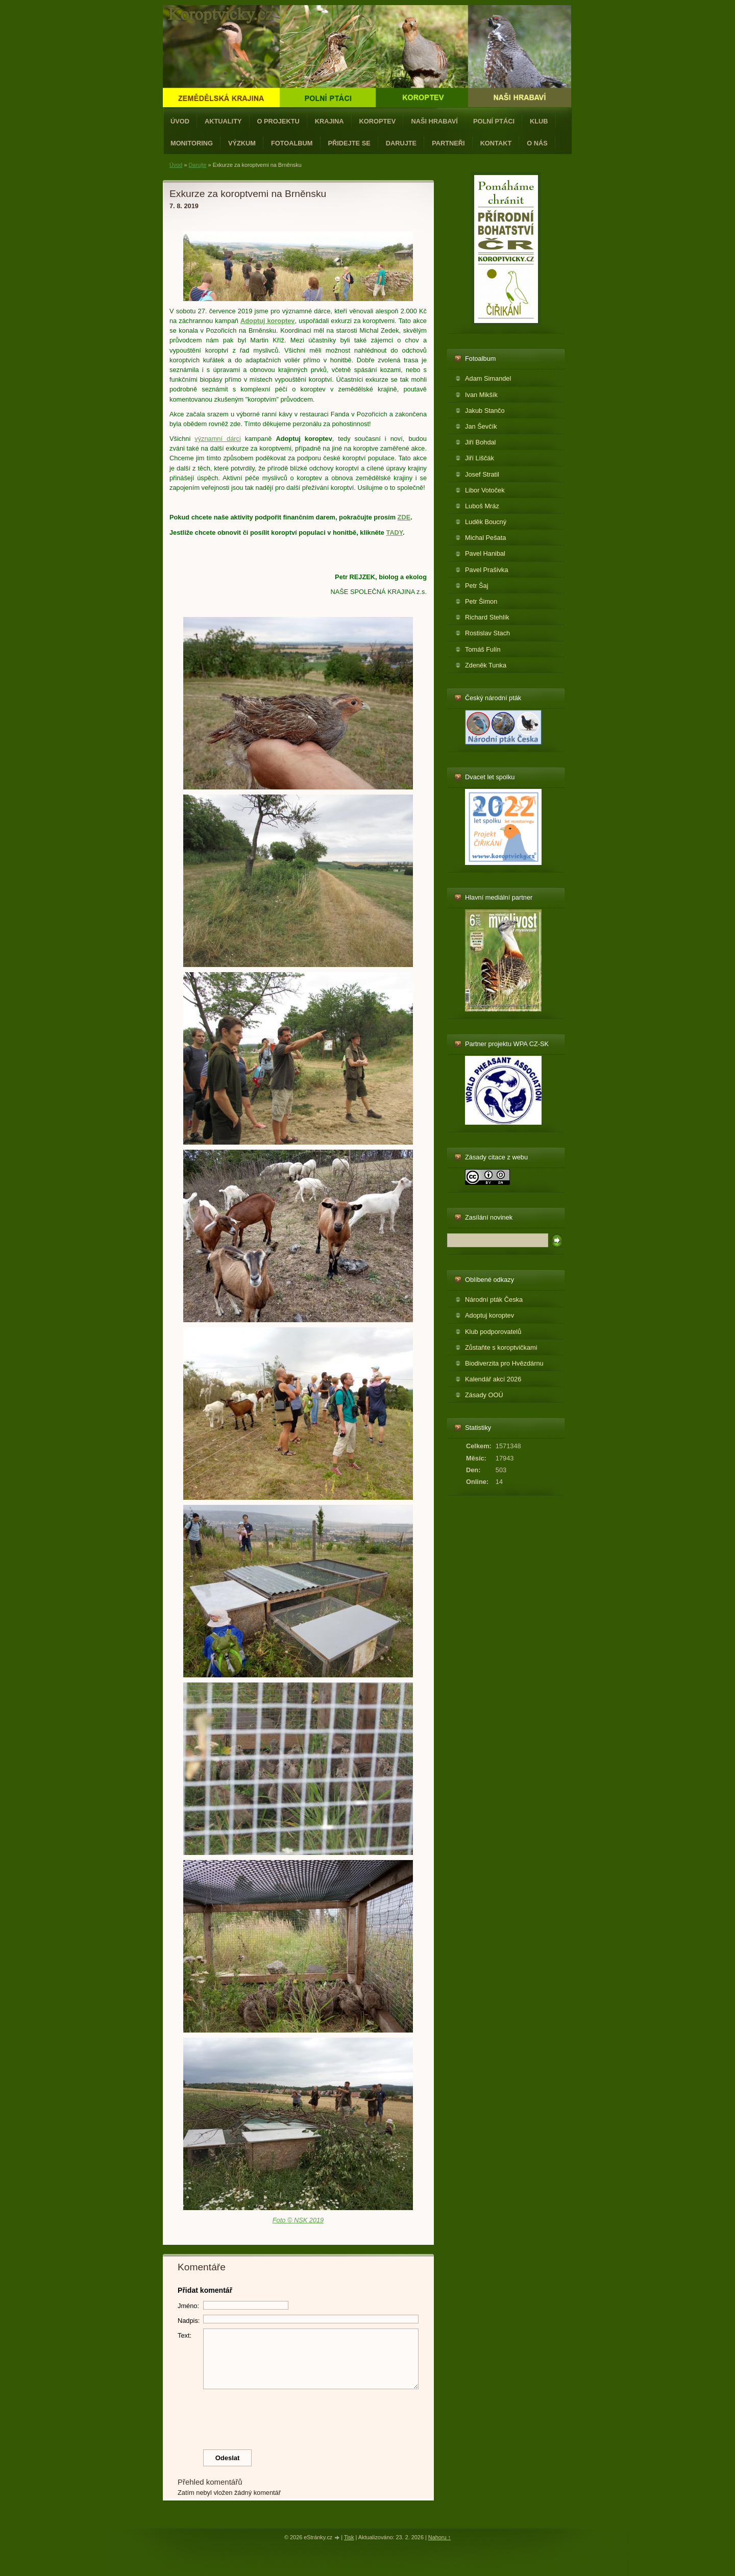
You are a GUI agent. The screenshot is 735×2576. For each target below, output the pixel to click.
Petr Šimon (481, 601)
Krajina (329, 121)
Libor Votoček (485, 490)
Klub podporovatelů (493, 1331)
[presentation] (298, 2417)
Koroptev (377, 121)
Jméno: (188, 2306)
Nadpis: (189, 2320)
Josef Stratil (482, 474)
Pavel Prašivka (486, 570)
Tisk (349, 2537)
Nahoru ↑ (439, 2537)
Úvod (179, 121)
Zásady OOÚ (484, 1395)
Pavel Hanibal (485, 553)
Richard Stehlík (487, 617)
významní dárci (217, 438)
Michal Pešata (485, 537)
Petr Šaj (476, 585)
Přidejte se (349, 143)
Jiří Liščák (479, 458)
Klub (539, 121)
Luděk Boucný (485, 522)
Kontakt (496, 143)
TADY (394, 532)
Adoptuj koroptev (489, 1315)
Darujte (401, 143)
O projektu (278, 121)
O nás (537, 143)
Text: (184, 2335)
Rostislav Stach (487, 633)
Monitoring (191, 143)
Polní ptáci (493, 121)
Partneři (448, 143)
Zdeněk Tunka (485, 665)
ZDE (404, 517)
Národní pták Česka (494, 1299)
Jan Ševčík (481, 426)
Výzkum (242, 143)
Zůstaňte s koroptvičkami (501, 1347)
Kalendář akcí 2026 (493, 1379)
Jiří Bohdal (480, 442)
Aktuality (223, 121)
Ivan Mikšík (481, 395)
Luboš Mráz (482, 506)
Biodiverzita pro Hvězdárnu (504, 1363)
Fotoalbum (292, 143)
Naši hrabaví (434, 121)
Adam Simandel (488, 378)
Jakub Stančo (485, 410)
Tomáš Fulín (483, 649)
